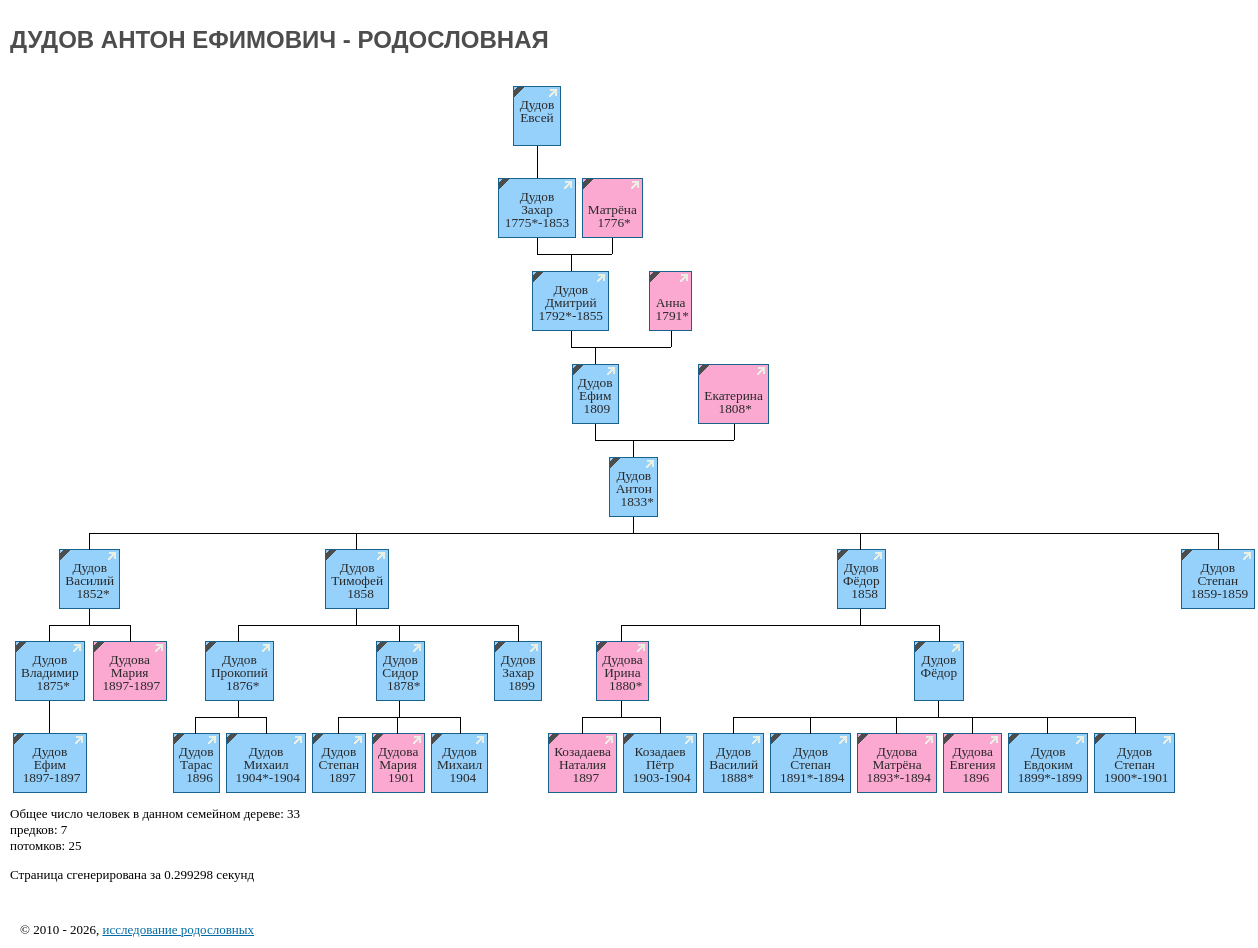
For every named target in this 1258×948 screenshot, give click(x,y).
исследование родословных (178, 929)
